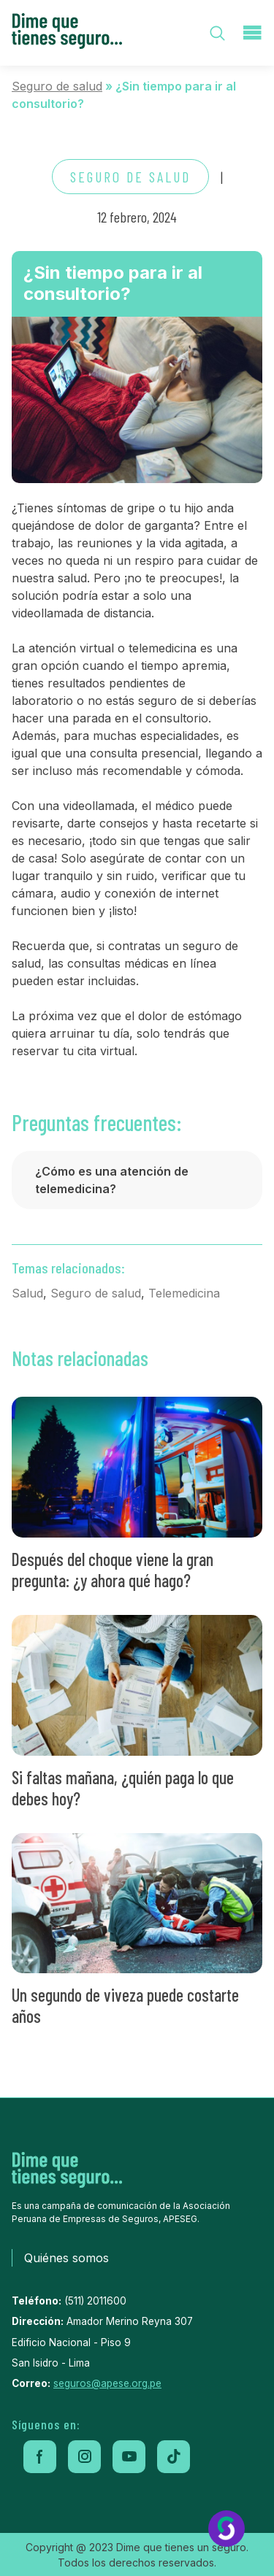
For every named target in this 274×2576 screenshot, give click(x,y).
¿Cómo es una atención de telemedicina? (112, 1180)
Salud (27, 1293)
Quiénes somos (66, 2258)
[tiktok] (173, 2456)
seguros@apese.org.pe (107, 2383)
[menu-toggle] (252, 33)
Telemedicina (184, 1293)
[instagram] (84, 2456)
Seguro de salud (57, 86)
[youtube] (129, 2456)
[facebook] (39, 2456)
